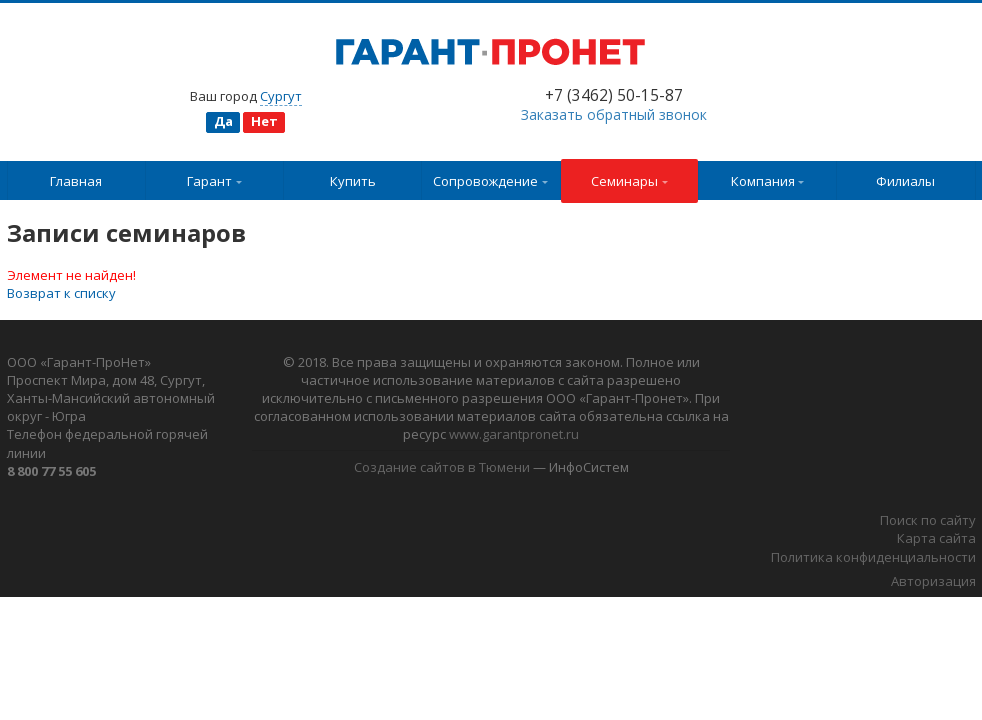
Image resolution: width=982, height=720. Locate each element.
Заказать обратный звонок (614, 114)
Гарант (214, 181)
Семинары (629, 181)
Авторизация (933, 581)
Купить (353, 181)
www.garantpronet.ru (514, 434)
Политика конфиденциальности (873, 557)
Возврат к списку (61, 293)
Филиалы (905, 181)
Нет (264, 121)
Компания (768, 181)
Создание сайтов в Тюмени (442, 467)
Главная (76, 181)
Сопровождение (490, 181)
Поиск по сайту (928, 520)
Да (223, 121)
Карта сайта (936, 538)
